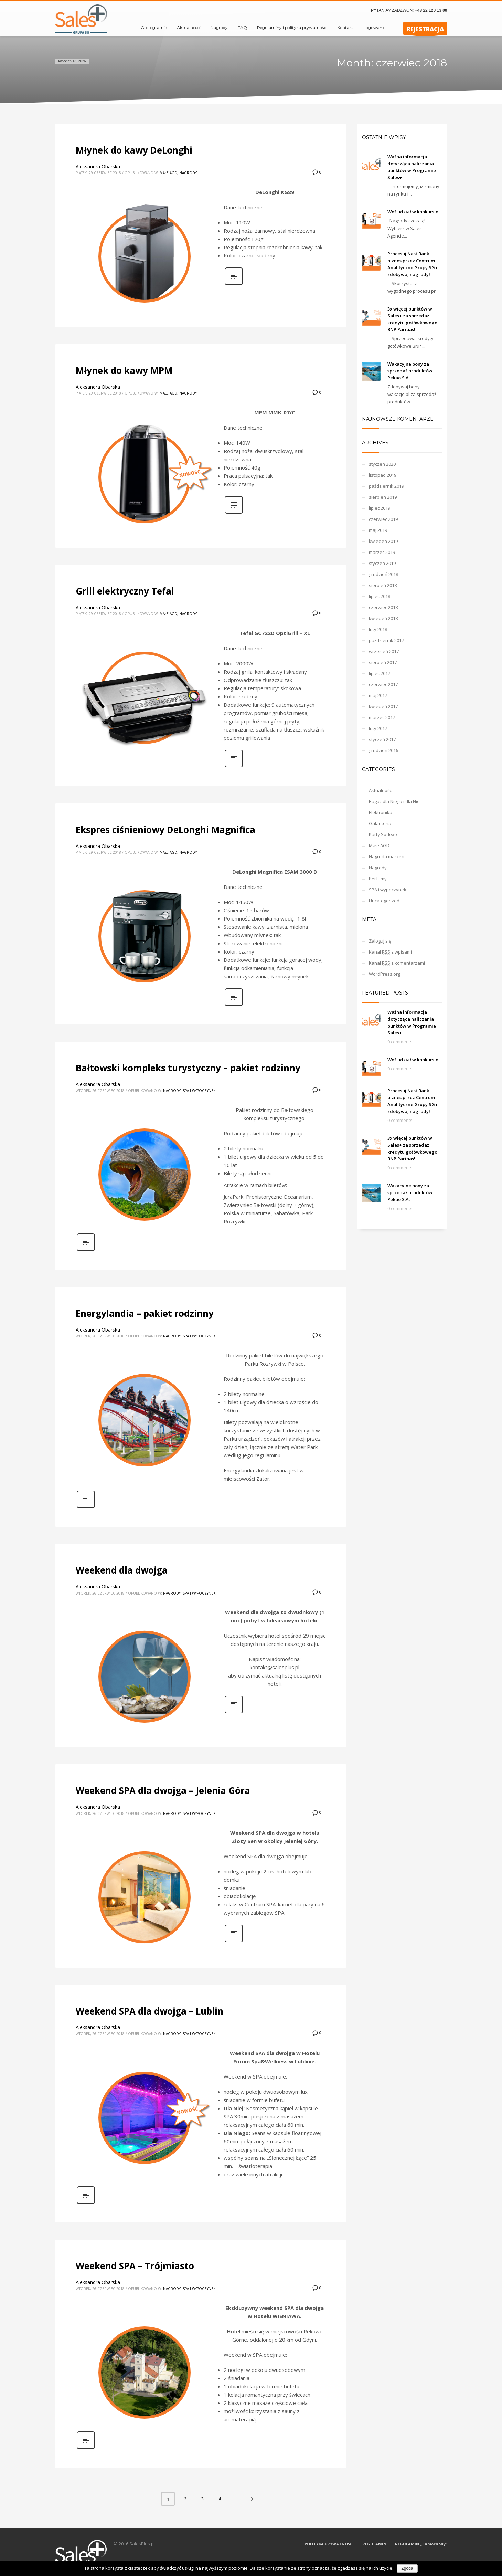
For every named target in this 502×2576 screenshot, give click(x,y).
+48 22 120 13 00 (431, 10)
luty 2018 (378, 629)
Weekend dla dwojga (122, 1570)
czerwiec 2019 (383, 519)
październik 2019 (386, 486)
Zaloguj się (380, 941)
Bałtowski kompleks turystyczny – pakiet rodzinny (188, 1068)
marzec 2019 (382, 552)
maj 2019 (378, 530)
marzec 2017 (382, 717)
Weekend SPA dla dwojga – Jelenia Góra (163, 1790)
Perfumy (378, 878)
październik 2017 (386, 640)
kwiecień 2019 (383, 541)
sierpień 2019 (383, 497)
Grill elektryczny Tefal (125, 591)
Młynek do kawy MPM (124, 370)
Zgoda (407, 2568)
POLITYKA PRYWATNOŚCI (329, 2543)
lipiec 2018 (379, 596)
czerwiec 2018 (383, 607)
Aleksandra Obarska (98, 166)
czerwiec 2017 (383, 684)
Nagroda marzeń (386, 856)
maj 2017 (378, 695)
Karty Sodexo (383, 834)
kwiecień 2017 (383, 706)
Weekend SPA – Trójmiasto (135, 2266)
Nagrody (188, 172)
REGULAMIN (374, 2543)
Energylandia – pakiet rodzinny (145, 1313)
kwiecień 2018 (383, 618)
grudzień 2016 (383, 750)
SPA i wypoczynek (199, 1090)
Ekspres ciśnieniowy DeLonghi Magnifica (165, 829)
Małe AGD (168, 172)
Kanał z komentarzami (397, 963)
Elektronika (380, 812)
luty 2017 (378, 728)
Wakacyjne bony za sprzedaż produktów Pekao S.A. (409, 371)
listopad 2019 (382, 475)
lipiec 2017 (379, 673)
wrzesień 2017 (384, 651)
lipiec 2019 (379, 508)
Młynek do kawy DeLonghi (134, 150)
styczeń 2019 (382, 563)
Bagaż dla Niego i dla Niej (395, 801)
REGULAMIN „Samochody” (421, 2543)
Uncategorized (384, 900)
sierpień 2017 (383, 662)
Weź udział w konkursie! (413, 212)
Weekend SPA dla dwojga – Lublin (149, 2011)
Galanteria (380, 823)
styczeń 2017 (382, 739)
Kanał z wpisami (390, 952)
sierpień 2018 (383, 585)
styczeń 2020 (382, 464)
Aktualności (381, 790)
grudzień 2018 (383, 574)
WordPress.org (384, 974)
